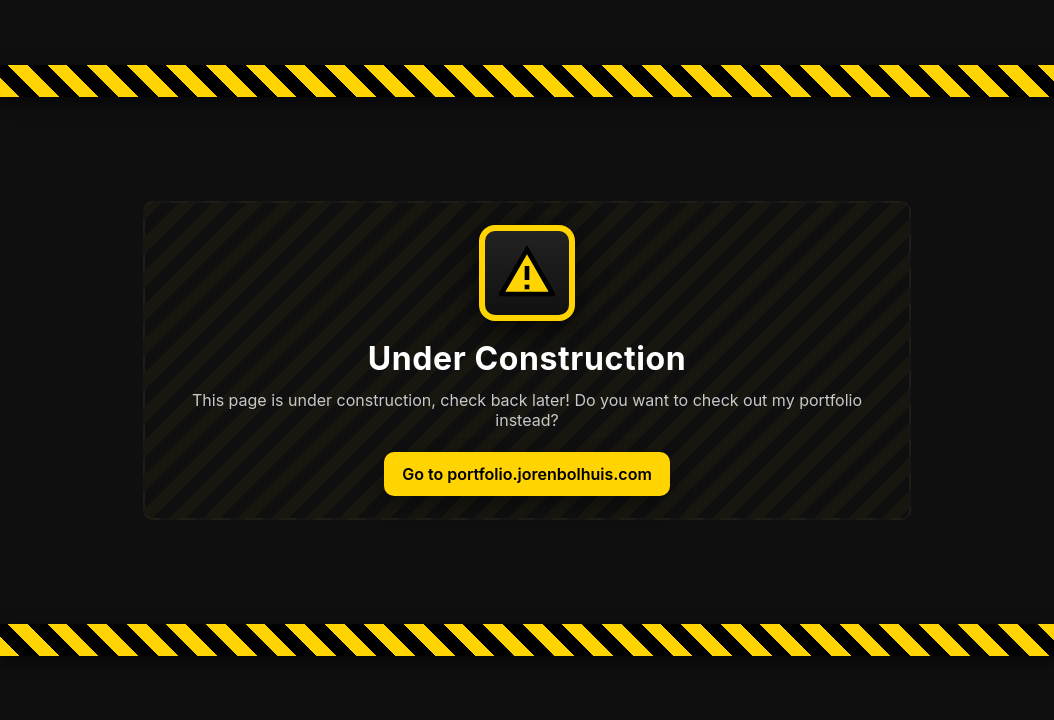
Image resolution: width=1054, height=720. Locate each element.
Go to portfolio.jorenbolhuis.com (527, 474)
